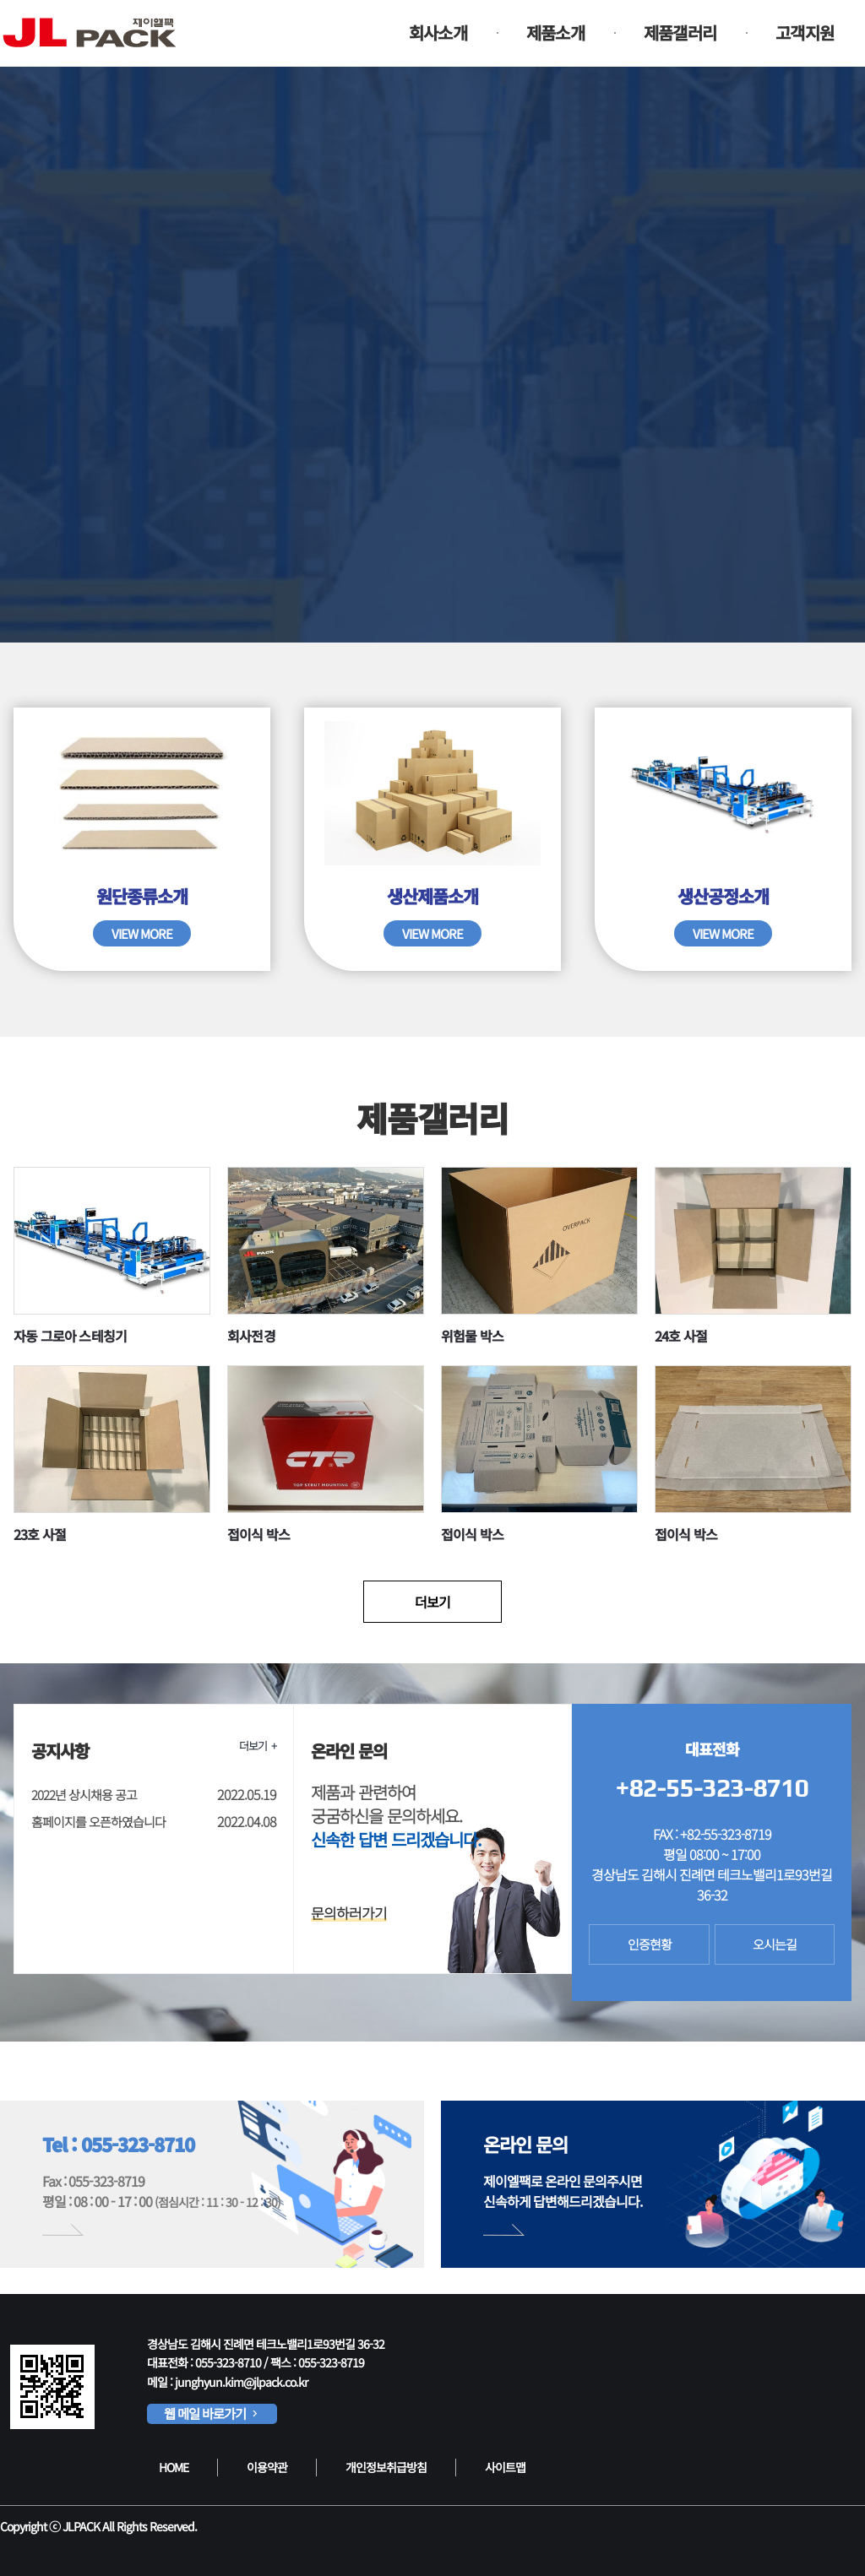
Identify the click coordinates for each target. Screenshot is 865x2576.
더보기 (432, 1602)
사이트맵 (505, 2467)
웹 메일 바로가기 (212, 2413)
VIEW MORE (142, 933)
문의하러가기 (349, 1912)
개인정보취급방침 (386, 2467)
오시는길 (775, 1944)
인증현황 (650, 1944)
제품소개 (555, 32)
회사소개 (438, 32)
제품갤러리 (680, 32)
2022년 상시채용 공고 (84, 1794)
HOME (173, 2467)
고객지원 (804, 32)
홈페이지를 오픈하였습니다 (98, 1821)
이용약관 (267, 2467)
